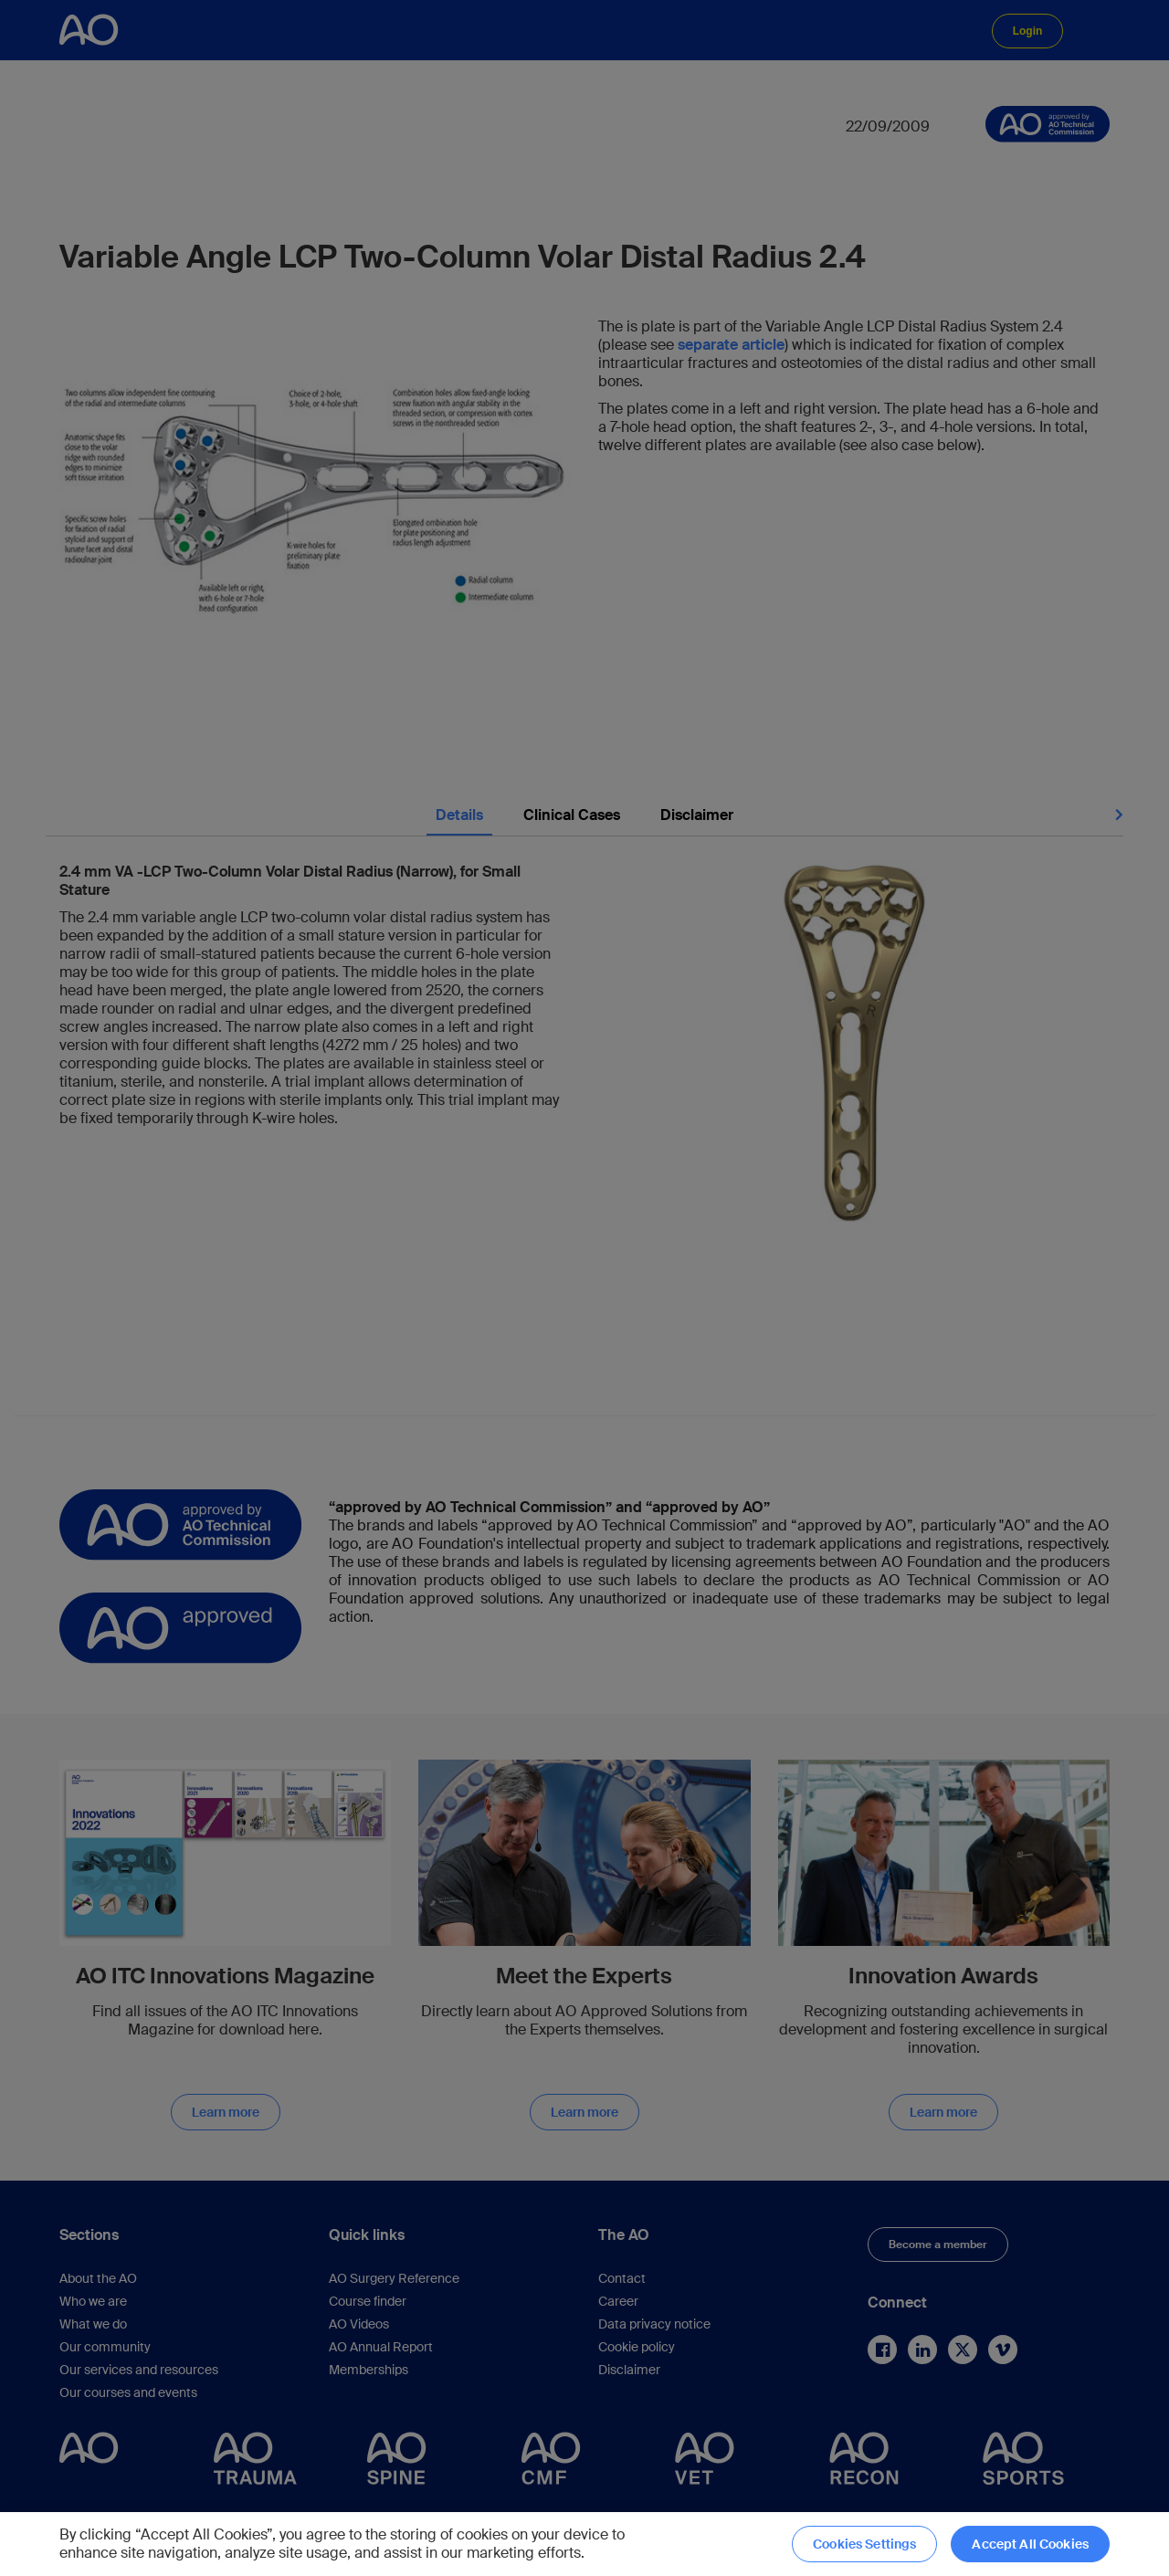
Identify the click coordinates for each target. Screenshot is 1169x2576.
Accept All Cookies (1030, 2544)
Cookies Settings (864, 2544)
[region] (584, 2544)
